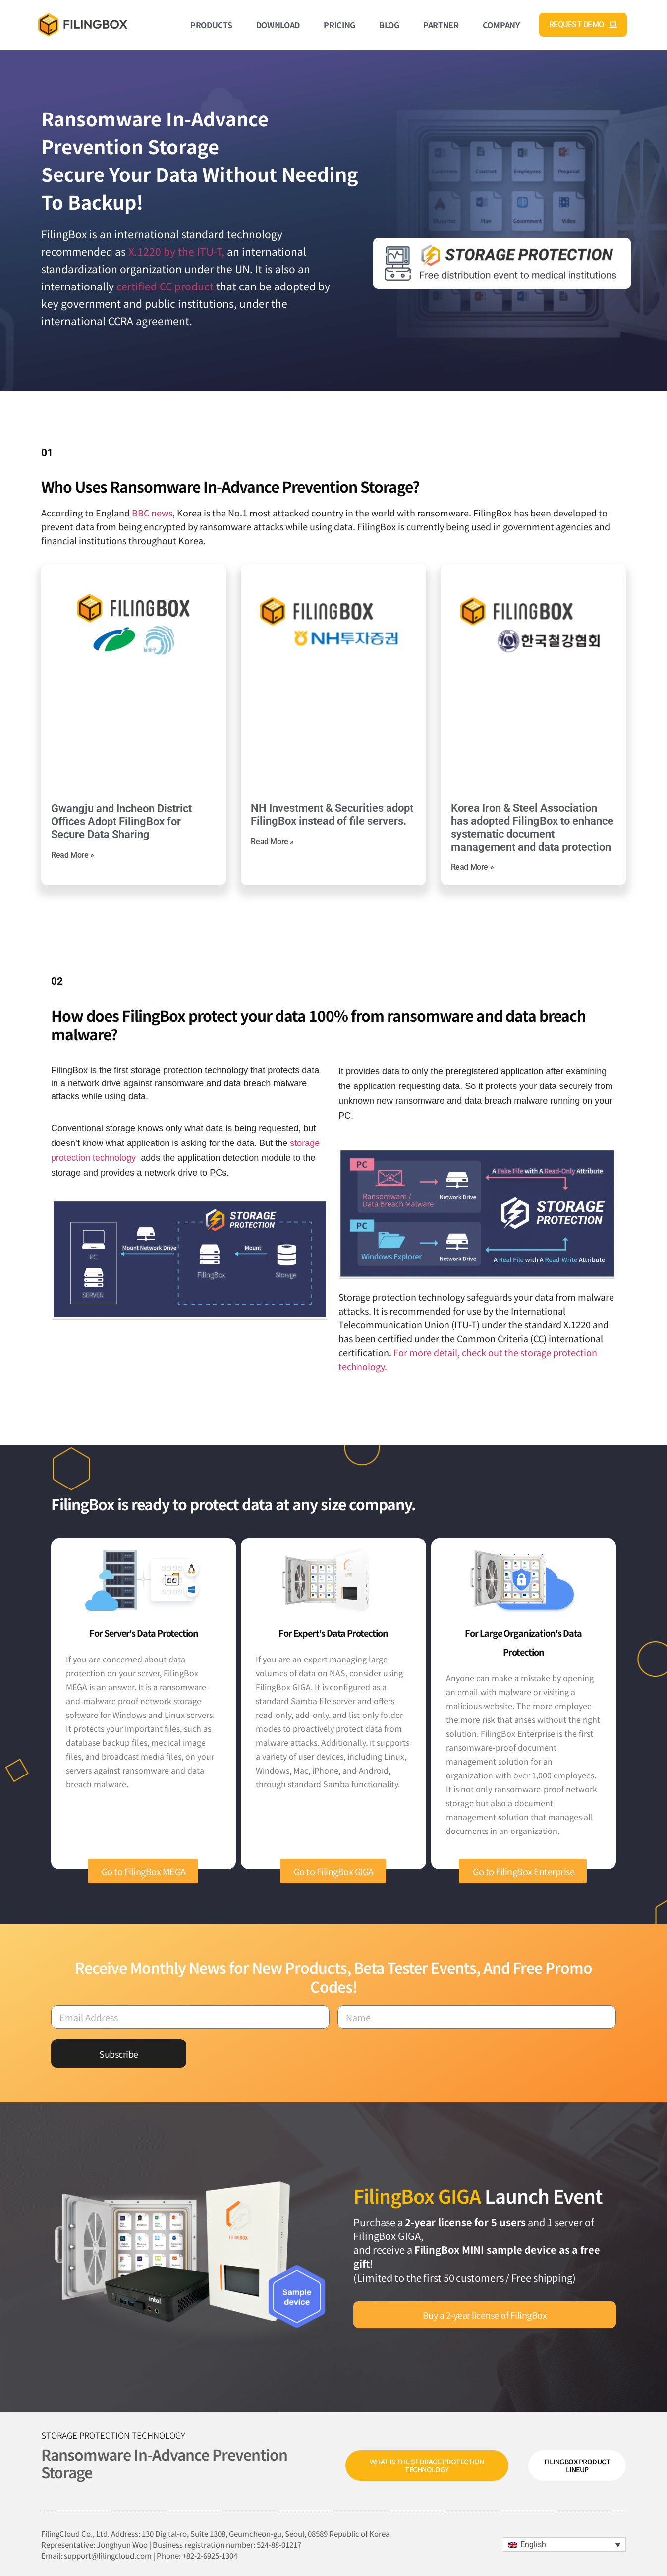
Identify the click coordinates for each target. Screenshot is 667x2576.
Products (211, 25)
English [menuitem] (533, 2544)
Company (501, 25)
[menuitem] (564, 2544)
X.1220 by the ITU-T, (176, 251)
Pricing (339, 25)
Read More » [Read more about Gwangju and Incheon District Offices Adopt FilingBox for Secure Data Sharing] (72, 854)
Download (278, 25)
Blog (389, 25)
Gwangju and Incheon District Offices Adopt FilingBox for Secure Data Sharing (121, 821)
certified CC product (165, 286)
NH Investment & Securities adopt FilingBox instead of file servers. (332, 814)
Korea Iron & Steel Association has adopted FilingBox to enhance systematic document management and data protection (532, 827)
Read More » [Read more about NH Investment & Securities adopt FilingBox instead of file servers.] (272, 841)
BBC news (152, 512)
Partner (441, 25)
